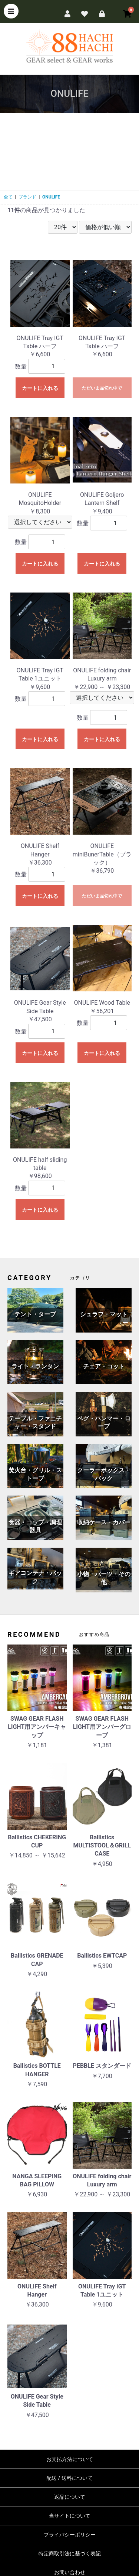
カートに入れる (40, 388)
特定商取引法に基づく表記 (70, 2553)
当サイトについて (69, 2516)
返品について (69, 2497)
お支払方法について (69, 2459)
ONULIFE (51, 197)
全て (8, 197)
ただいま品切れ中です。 (102, 392)
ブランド (27, 197)
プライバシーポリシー (70, 2535)
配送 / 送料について (69, 2478)
